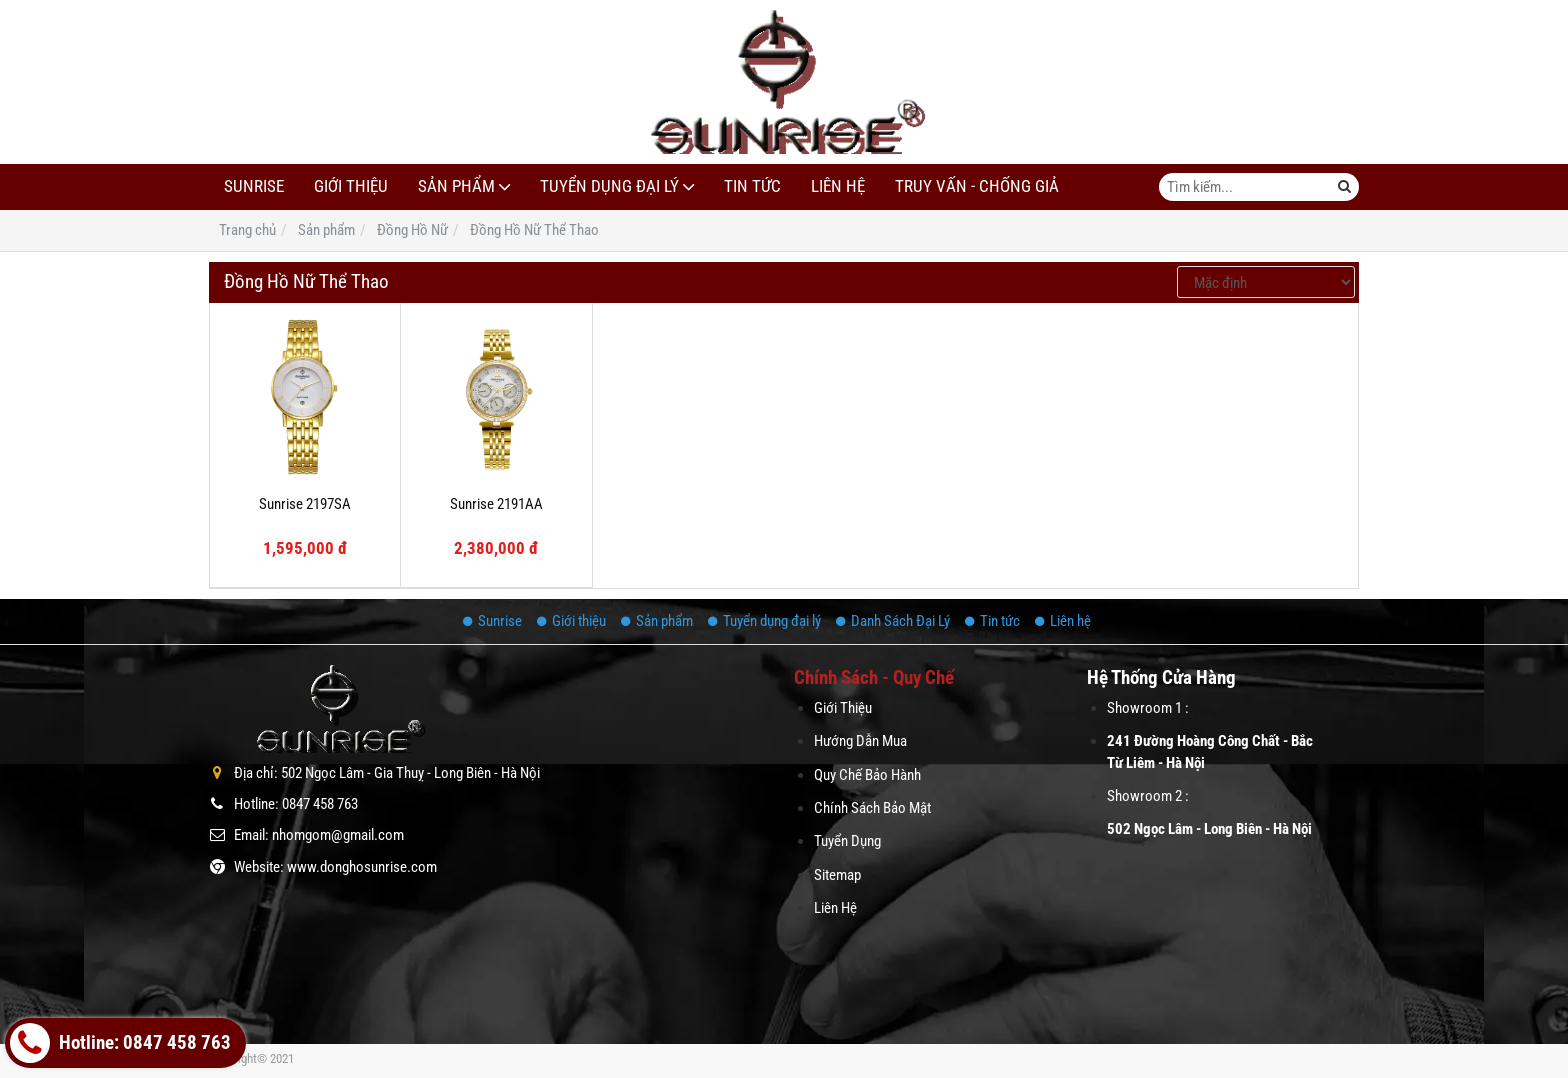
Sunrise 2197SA (305, 504)
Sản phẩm (456, 186)
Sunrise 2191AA (496, 504)
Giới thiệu (351, 186)
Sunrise (254, 186)
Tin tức (752, 186)
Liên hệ (838, 186)
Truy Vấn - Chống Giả (977, 186)
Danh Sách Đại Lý (893, 621)
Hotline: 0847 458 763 (120, 1043)
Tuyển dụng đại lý (609, 186)
